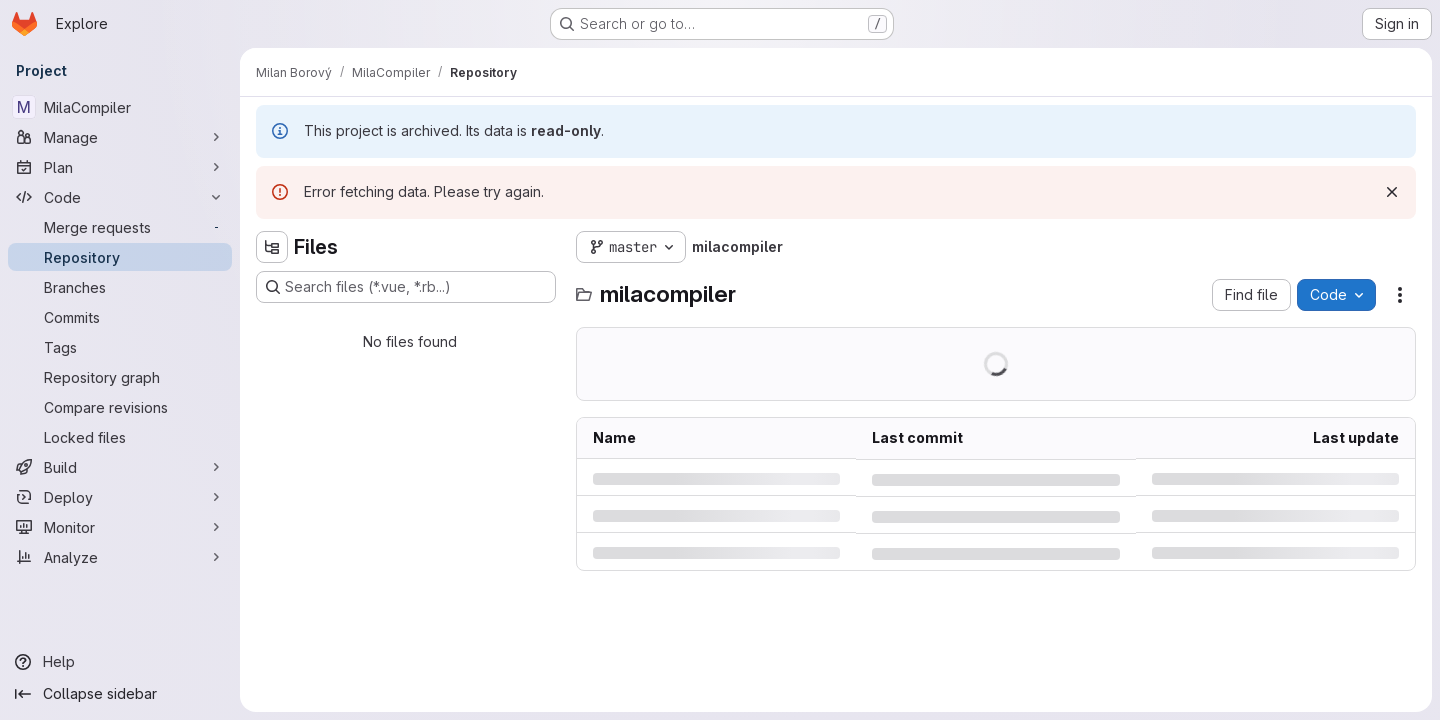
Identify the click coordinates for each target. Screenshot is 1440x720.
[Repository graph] (120, 377)
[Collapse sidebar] (120, 694)
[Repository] (120, 257)
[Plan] (120, 167)
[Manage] (120, 137)
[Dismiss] (1392, 192)
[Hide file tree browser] (272, 247)
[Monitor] (120, 527)
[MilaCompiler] (120, 107)
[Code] (120, 197)
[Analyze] (120, 557)
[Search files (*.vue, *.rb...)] (406, 287)
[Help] (120, 662)
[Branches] (120, 287)
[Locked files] (120, 437)
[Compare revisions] (120, 407)
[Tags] (120, 347)
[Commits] (120, 317)
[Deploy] (120, 497)
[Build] (120, 467)
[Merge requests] (120, 227)
